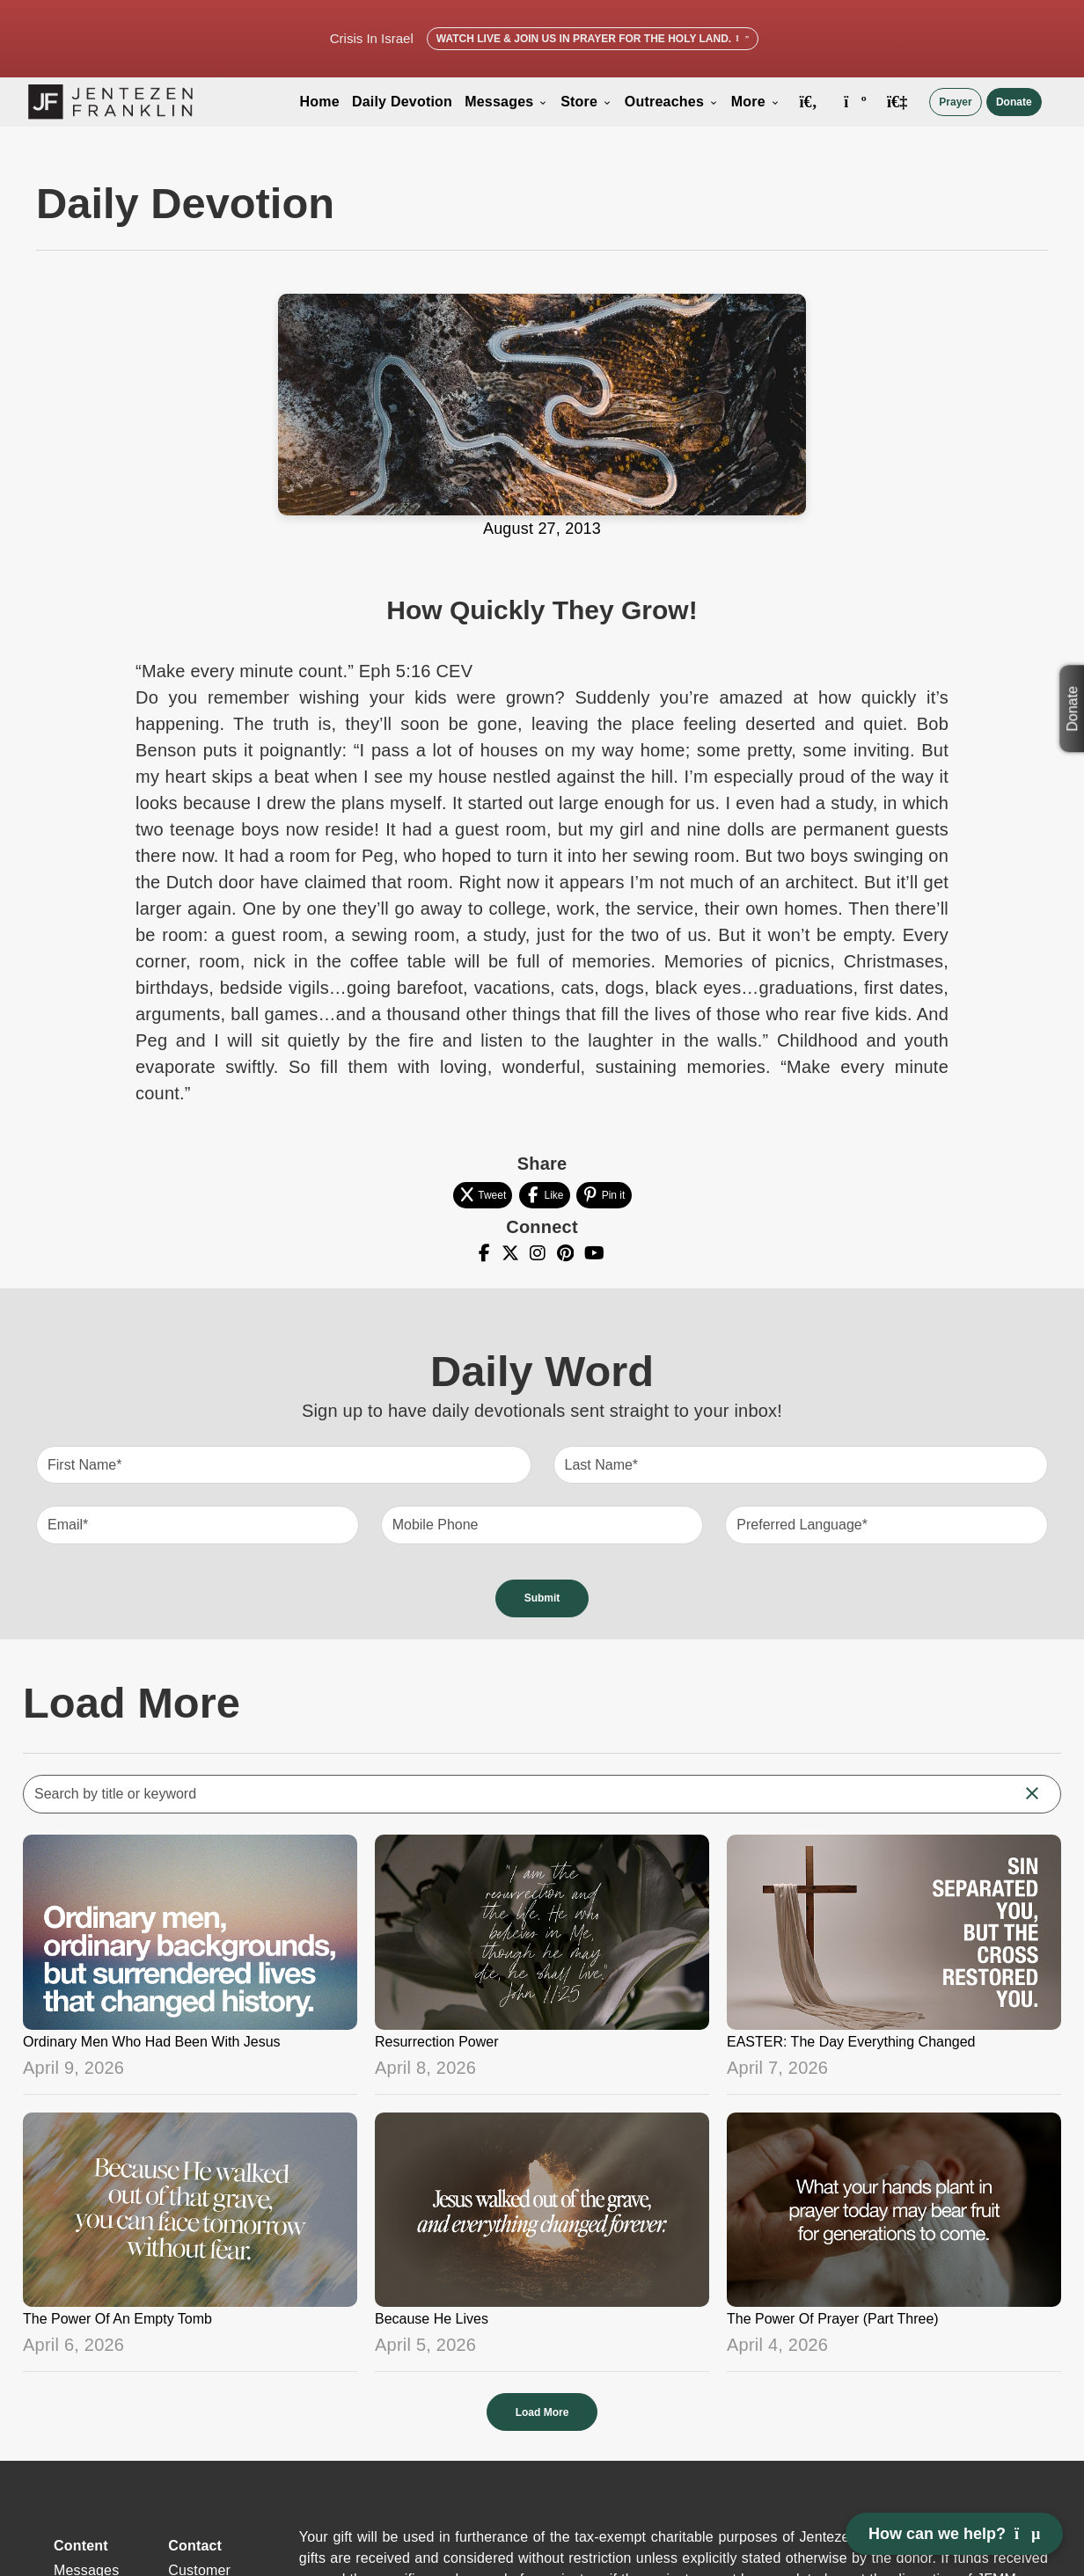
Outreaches (672, 101)
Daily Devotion (402, 101)
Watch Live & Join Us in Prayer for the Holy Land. (592, 39)
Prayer (955, 102)
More (755, 101)
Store (586, 101)
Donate (1014, 102)
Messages (506, 101)
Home (320, 101)
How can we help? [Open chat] (954, 2534)
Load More (542, 2412)
